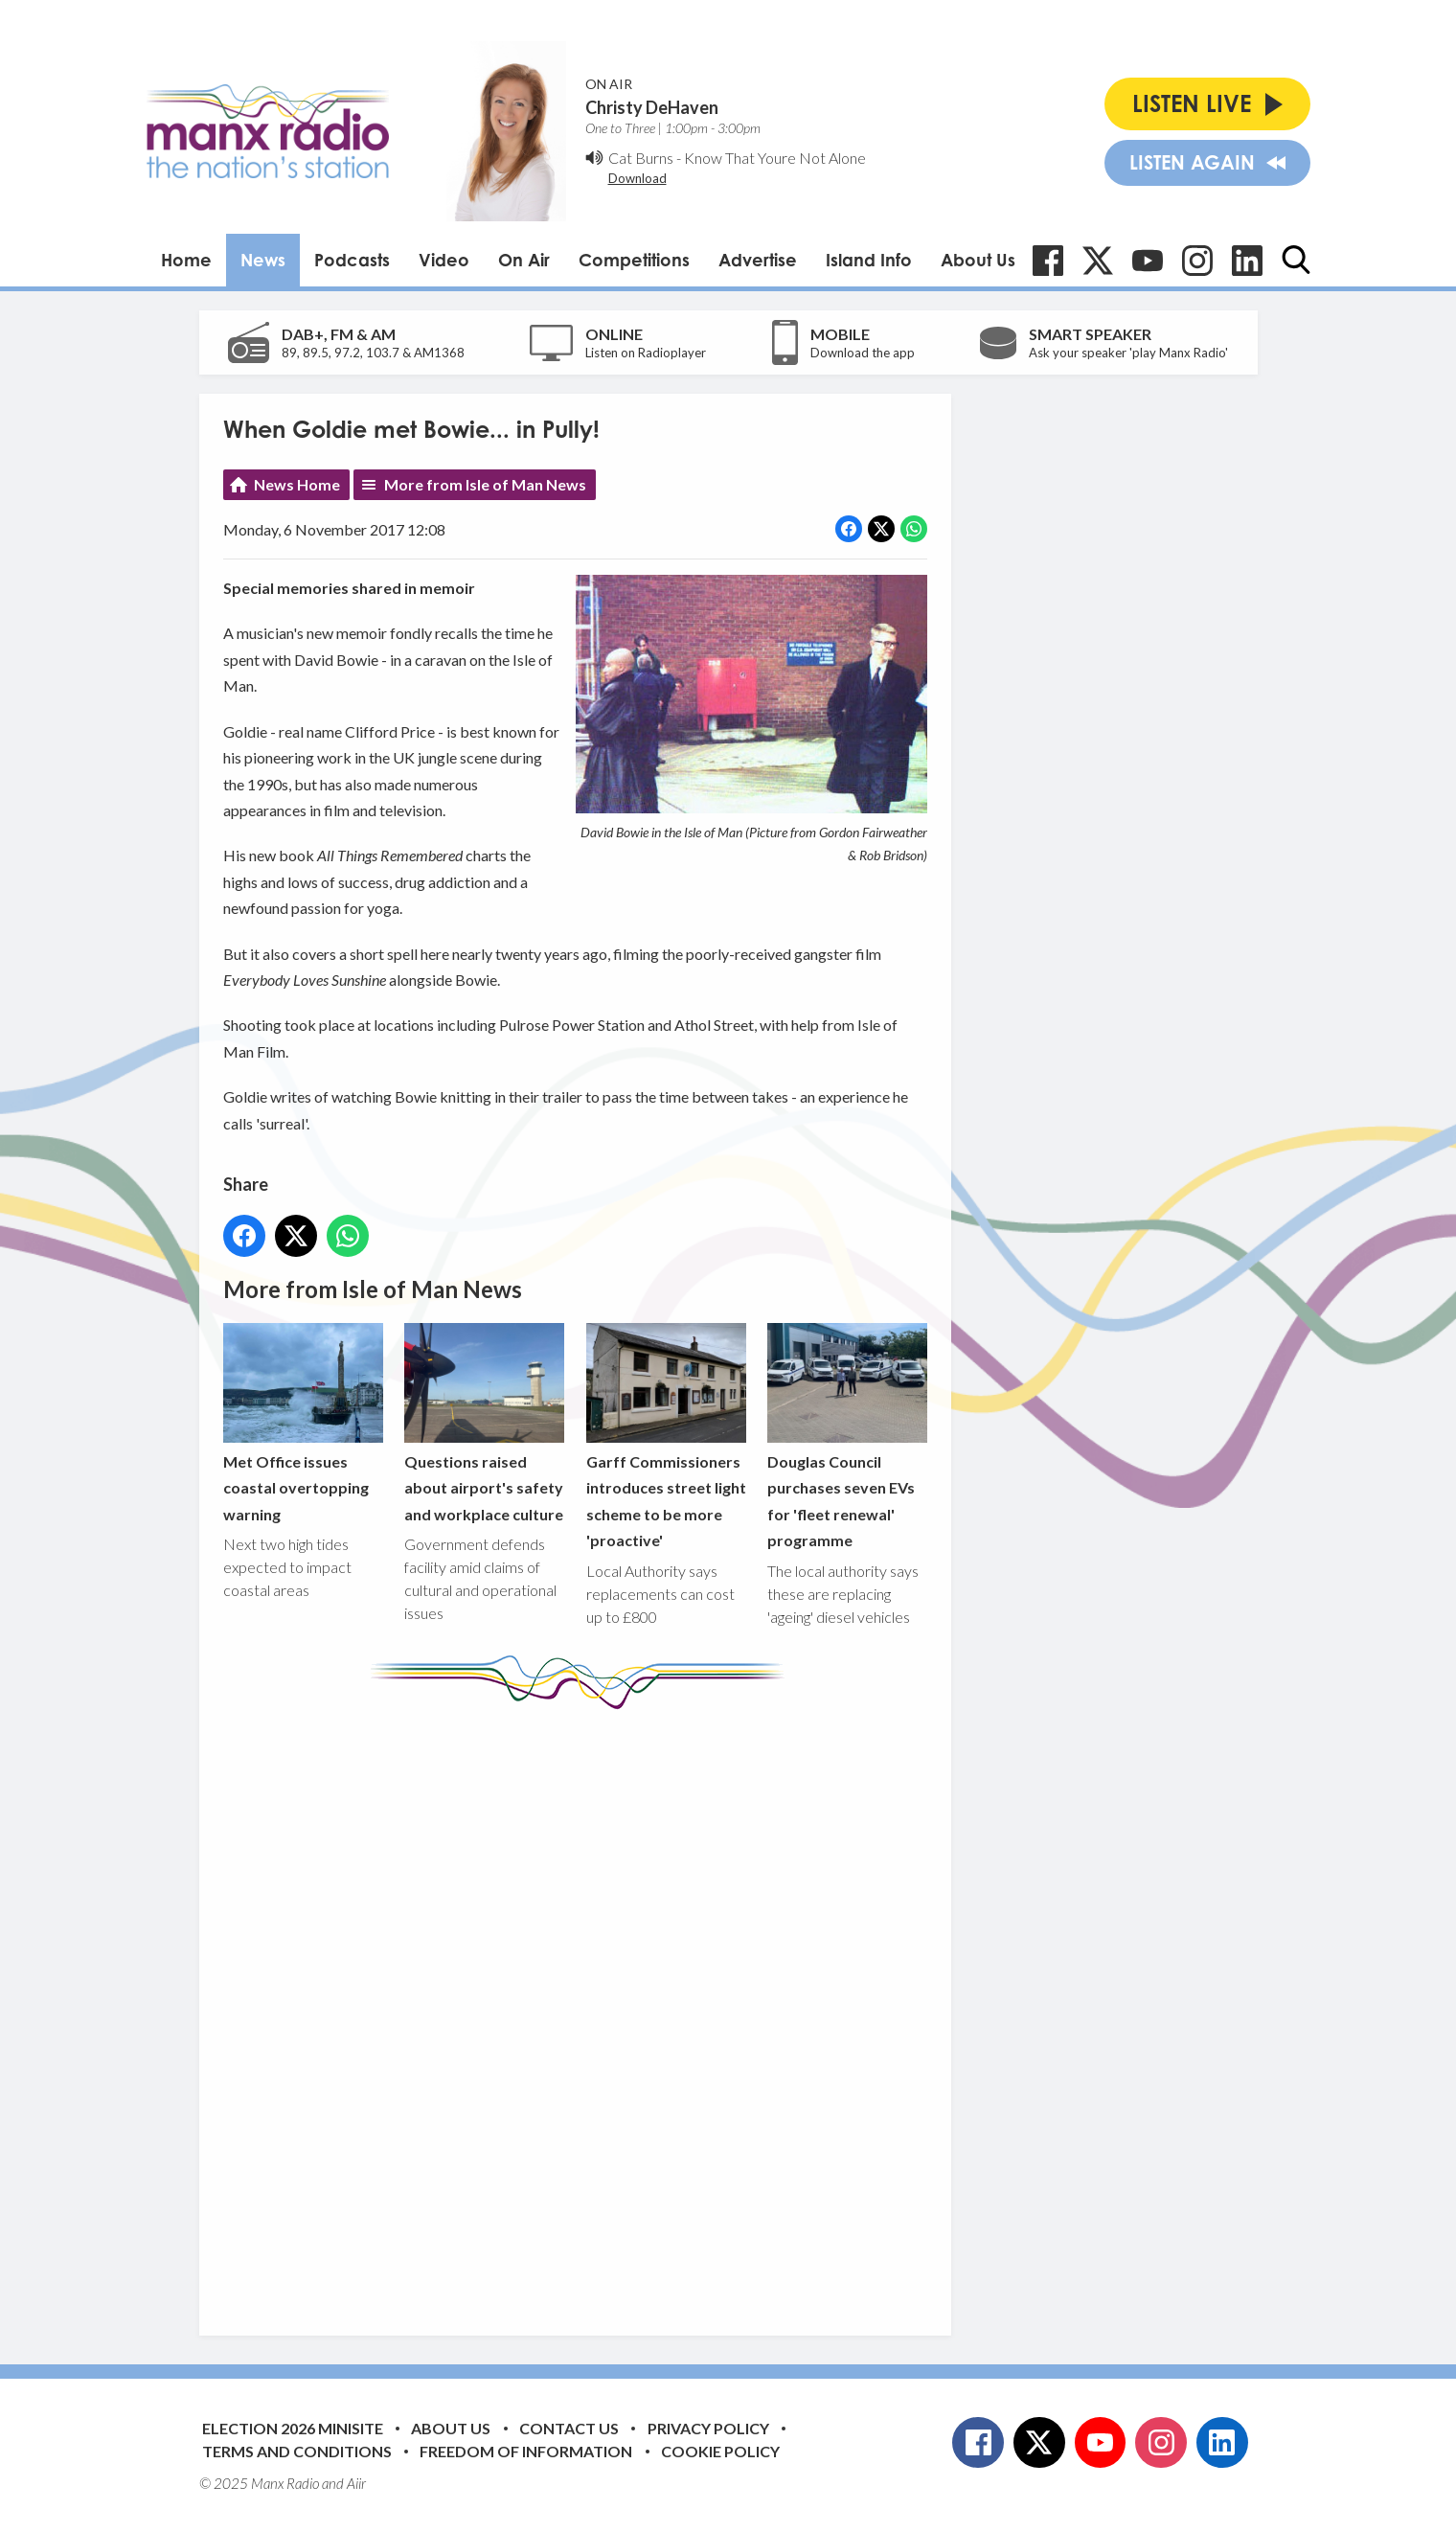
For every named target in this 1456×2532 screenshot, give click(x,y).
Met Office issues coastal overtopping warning (303, 1423)
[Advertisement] (582, 2008)
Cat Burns (640, 157)
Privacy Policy (708, 2428)
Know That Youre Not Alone (775, 157)
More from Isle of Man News (485, 484)
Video (444, 259)
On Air (524, 259)
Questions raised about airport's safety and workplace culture (484, 1423)
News (262, 259)
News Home (297, 484)
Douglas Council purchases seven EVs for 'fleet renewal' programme (846, 1436)
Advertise (757, 259)
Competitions (634, 259)
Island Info (869, 259)
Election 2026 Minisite (292, 2428)
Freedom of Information (526, 2451)
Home (186, 259)
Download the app (862, 352)
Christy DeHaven (651, 107)
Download (637, 178)
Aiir (356, 2483)
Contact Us (569, 2428)
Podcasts (352, 259)
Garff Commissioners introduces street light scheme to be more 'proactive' (665, 1436)
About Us (978, 259)
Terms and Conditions (297, 2451)
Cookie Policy (720, 2451)
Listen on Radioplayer (645, 352)
